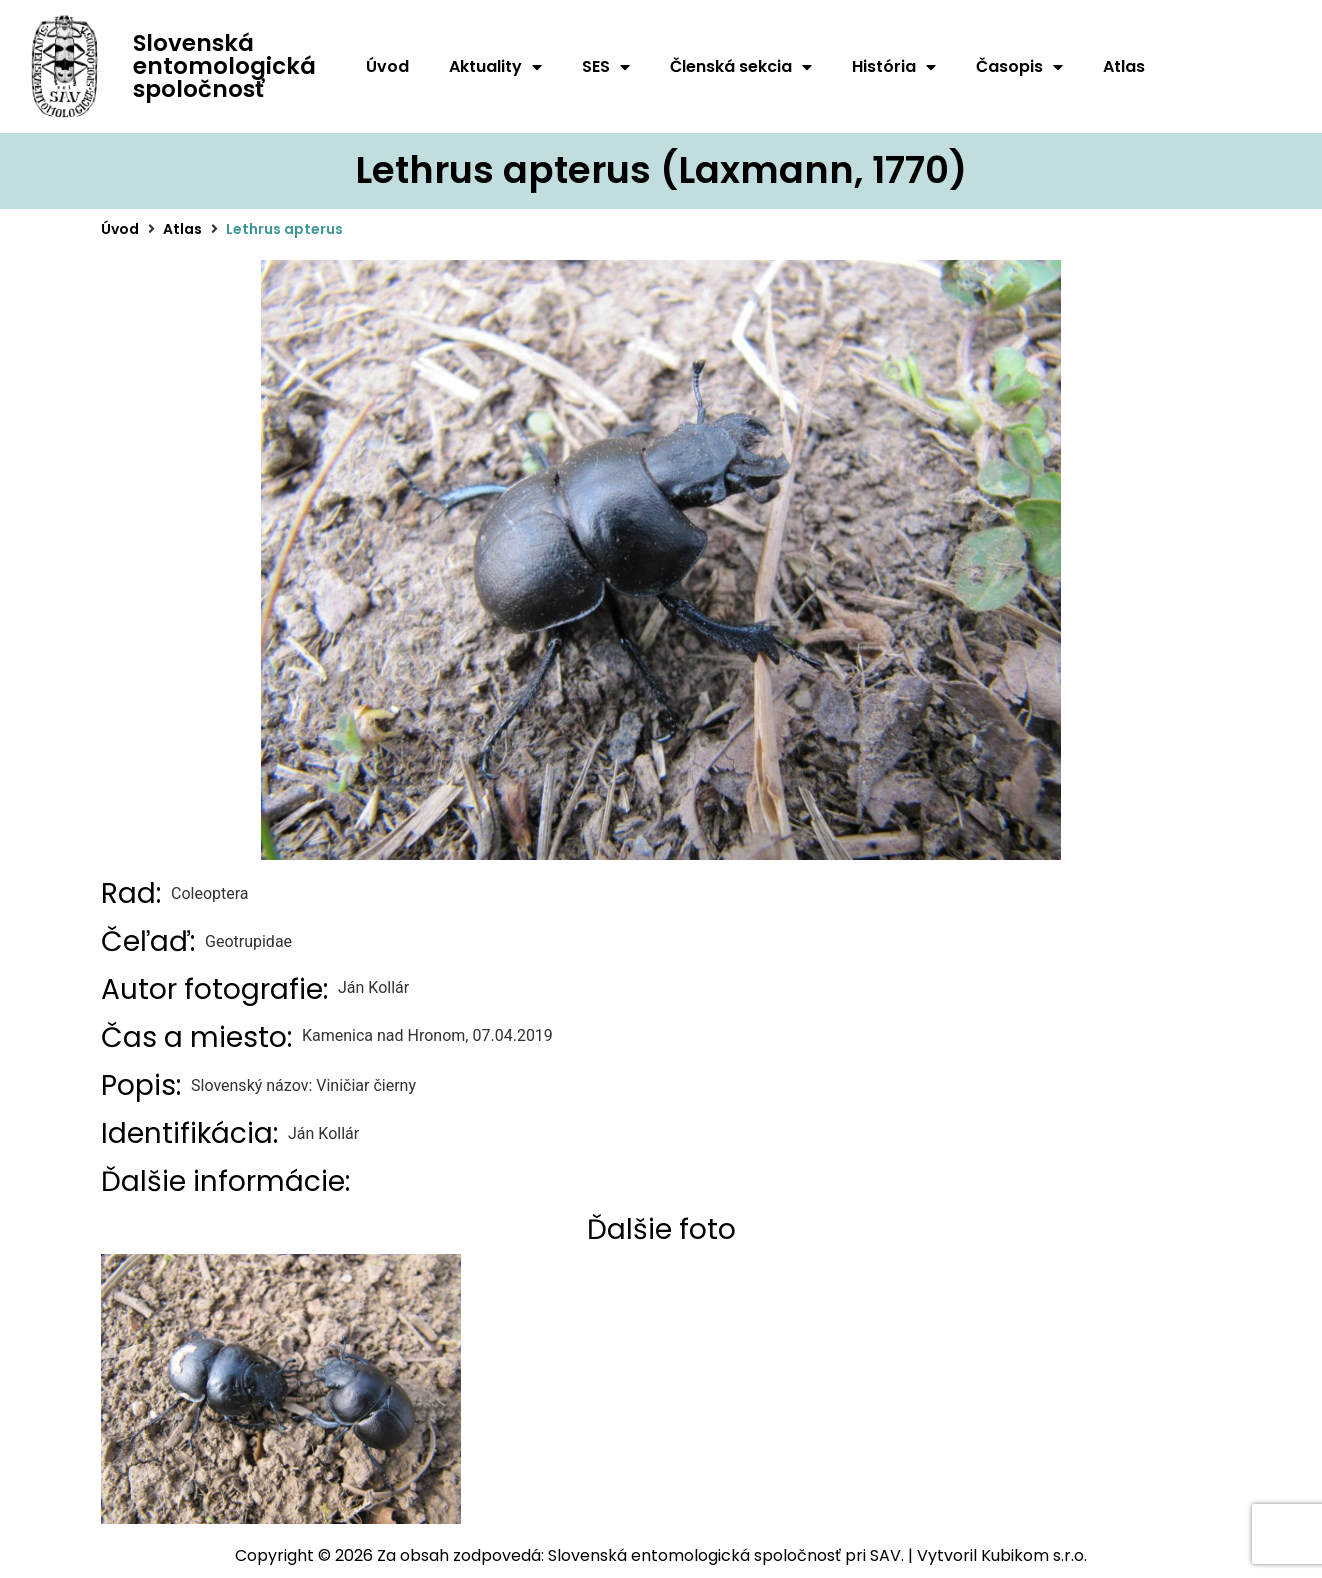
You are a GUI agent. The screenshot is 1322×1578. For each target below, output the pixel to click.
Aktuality (495, 67)
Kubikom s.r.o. (1034, 1555)
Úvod (387, 66)
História (894, 67)
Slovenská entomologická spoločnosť (224, 66)
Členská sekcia (741, 67)
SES (606, 67)
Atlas (1124, 66)
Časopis (1019, 67)
